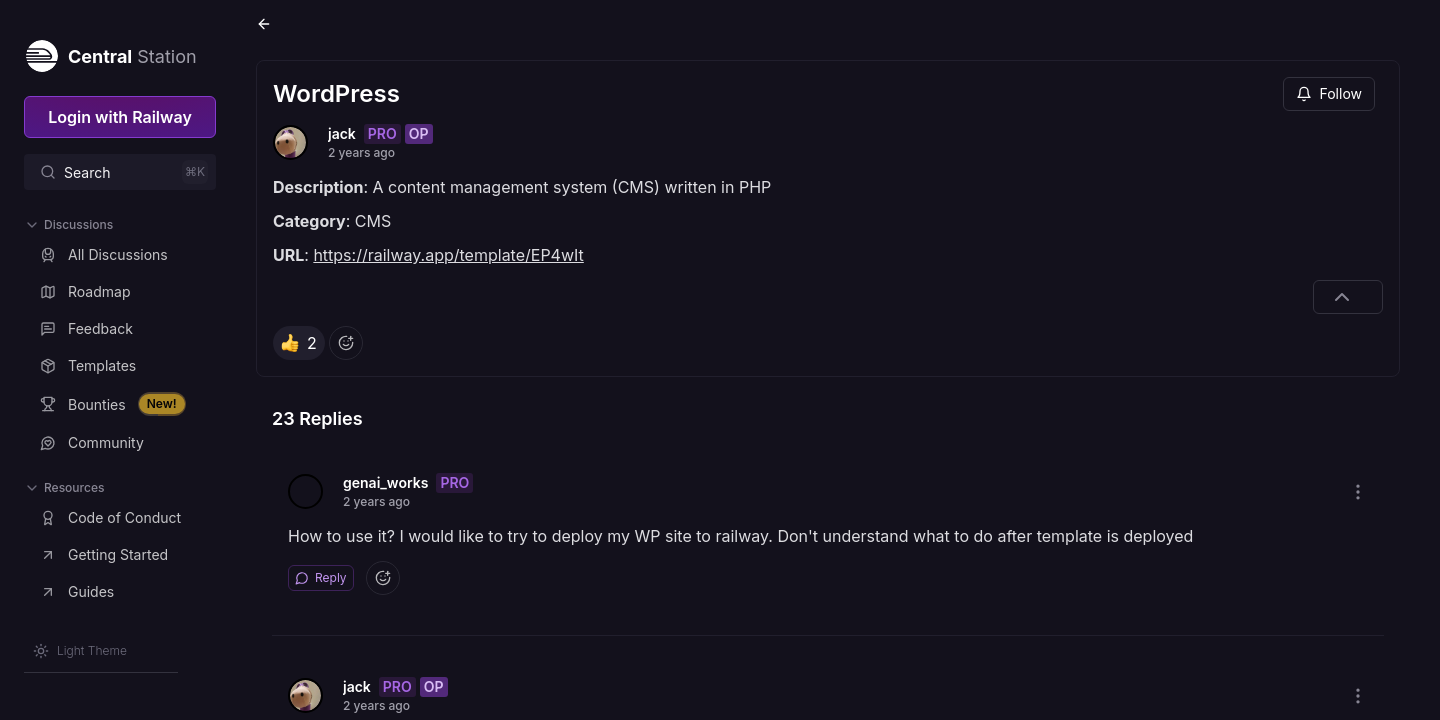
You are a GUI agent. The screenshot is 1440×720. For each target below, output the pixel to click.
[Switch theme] (80, 651)
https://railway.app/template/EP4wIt (448, 255)
